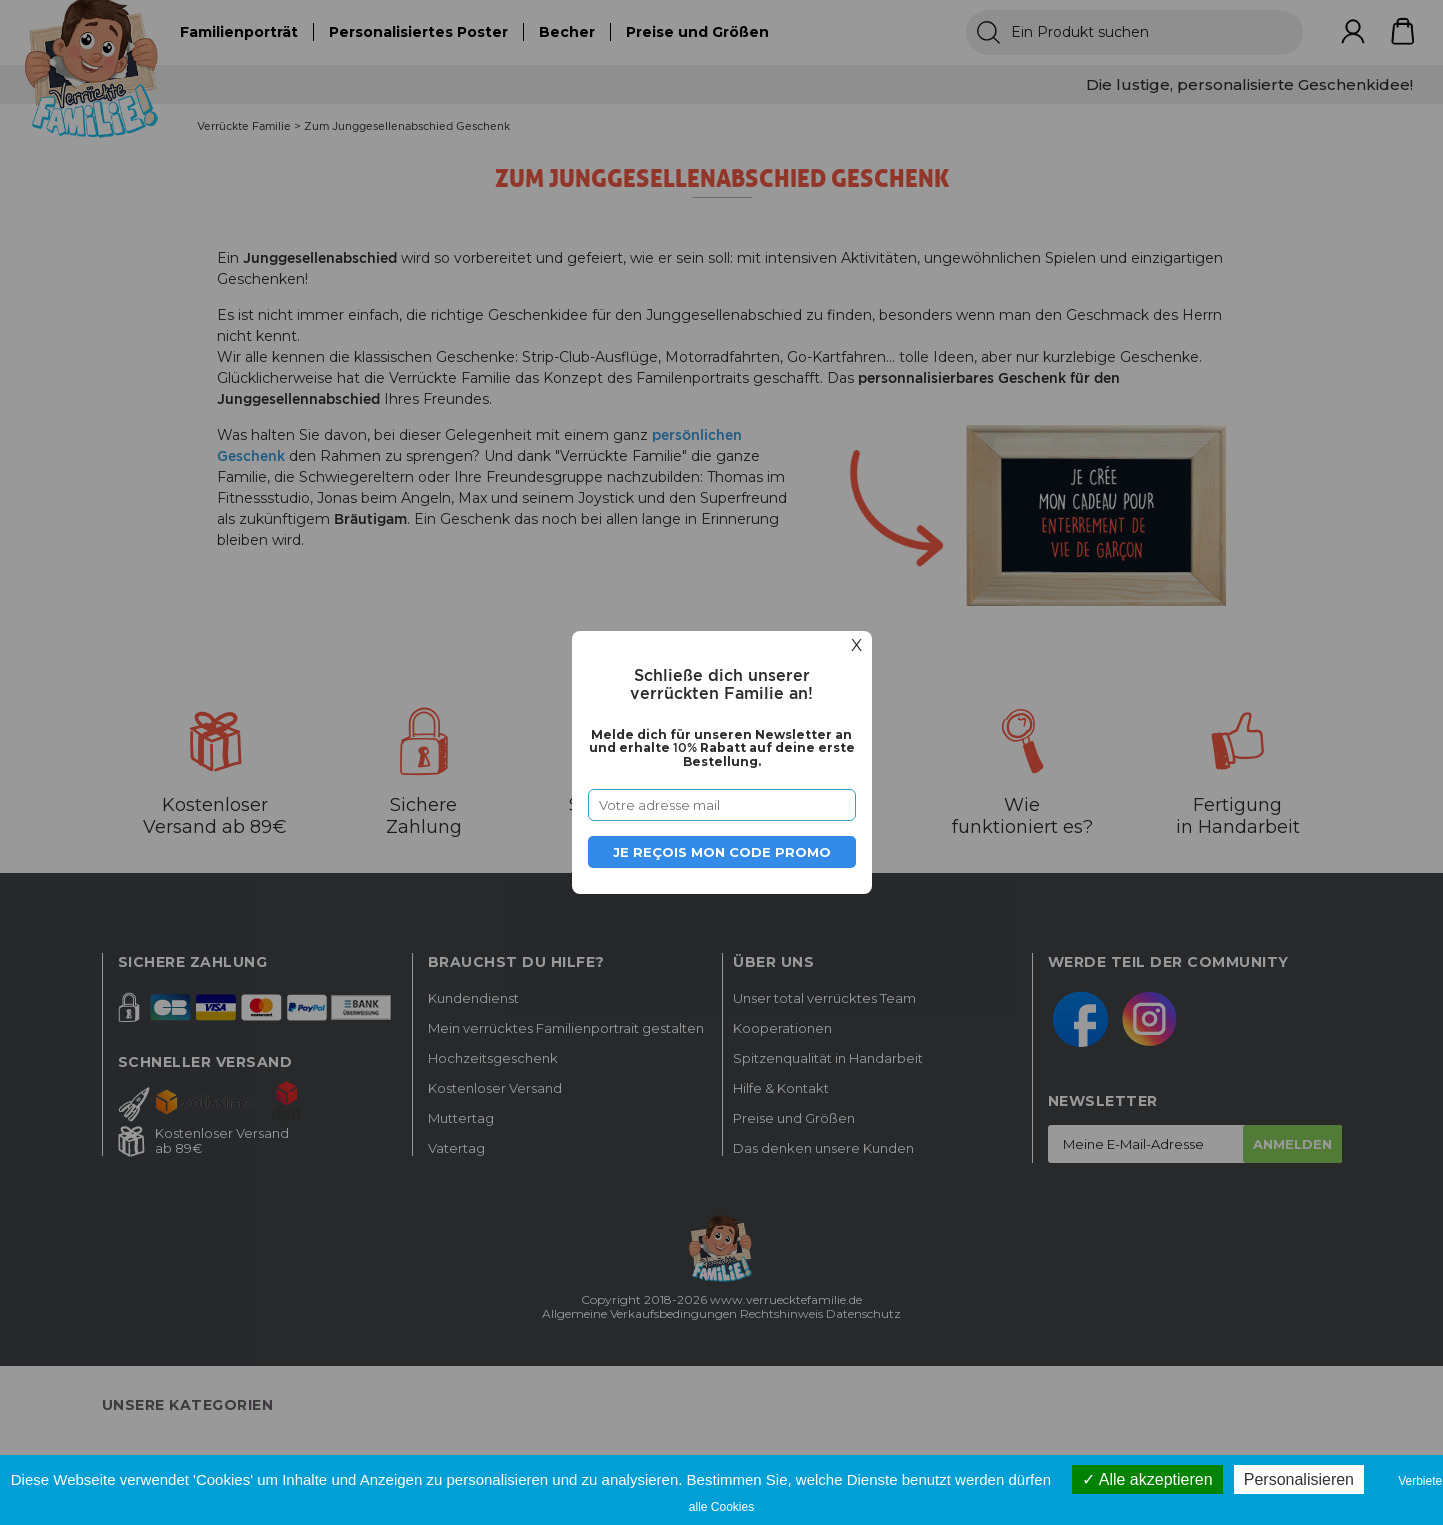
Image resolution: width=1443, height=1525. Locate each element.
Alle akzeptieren (1147, 1479)
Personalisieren (1299, 1479)
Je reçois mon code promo (722, 852)
